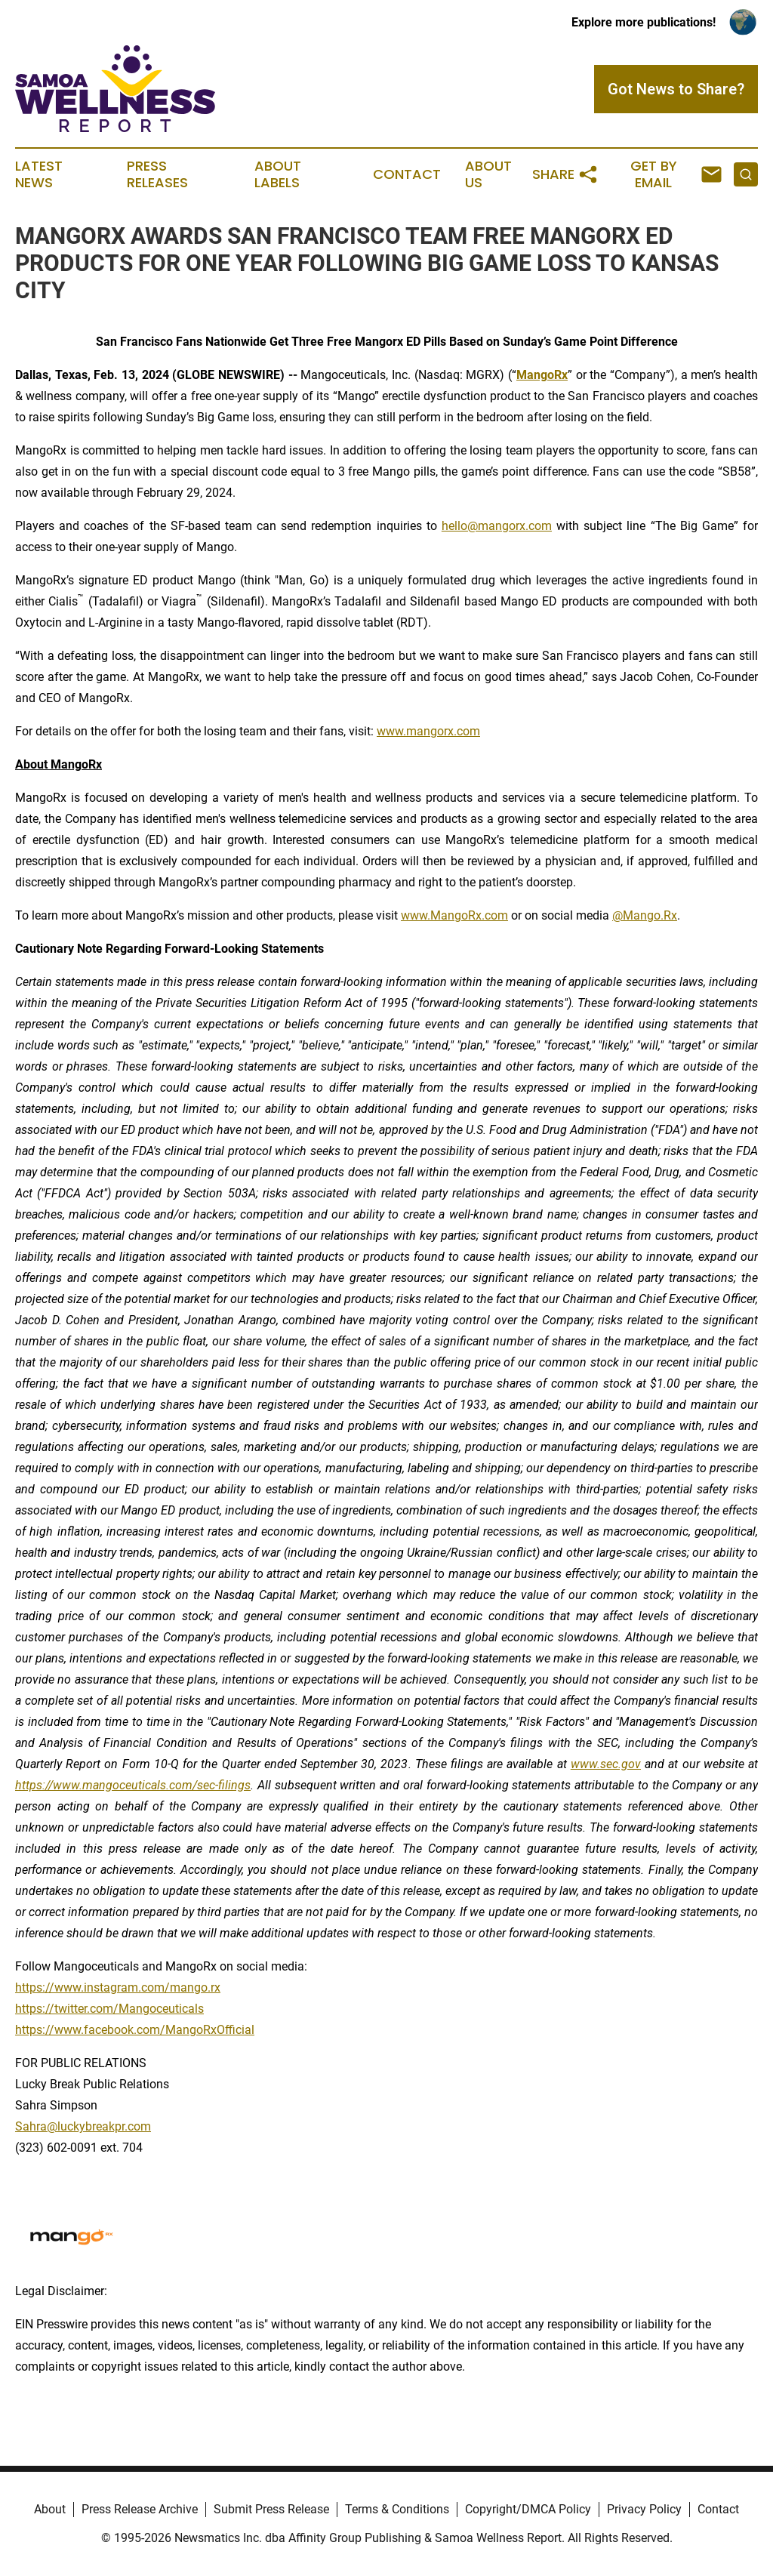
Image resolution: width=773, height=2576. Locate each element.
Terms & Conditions (397, 2509)
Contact (407, 174)
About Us (488, 174)
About (50, 2509)
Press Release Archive (140, 2509)
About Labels (277, 174)
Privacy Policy (644, 2509)
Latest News (39, 174)
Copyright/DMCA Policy (528, 2509)
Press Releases (157, 174)
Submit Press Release (271, 2509)
